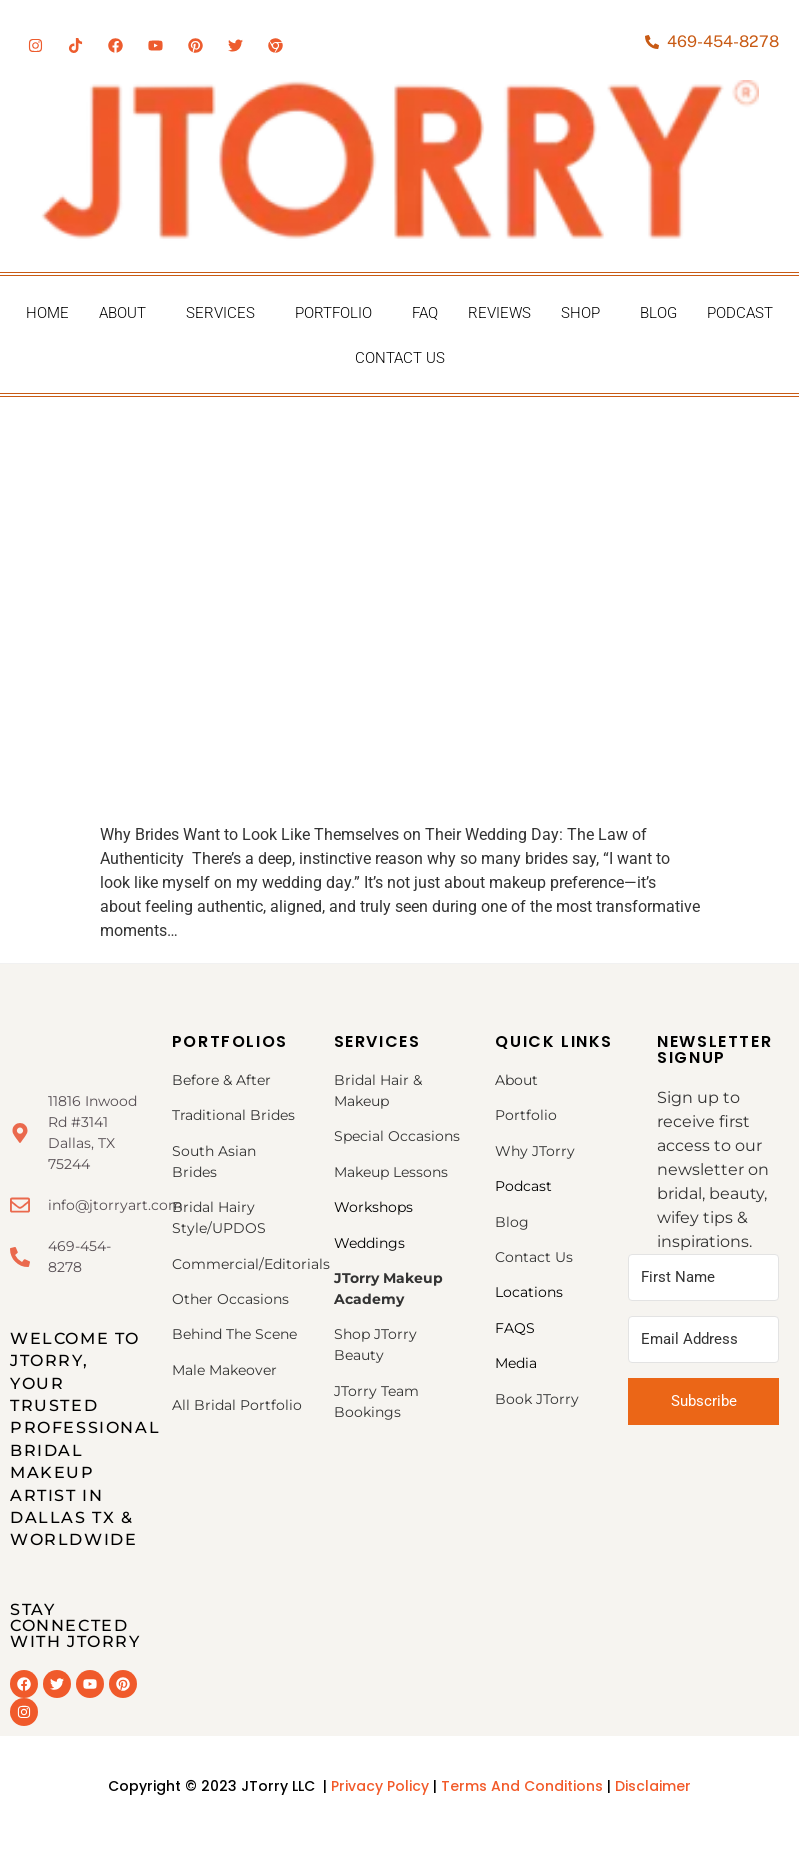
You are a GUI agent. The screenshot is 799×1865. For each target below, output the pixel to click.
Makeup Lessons (391, 1172)
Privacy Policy (380, 1786)
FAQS (515, 1328)
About (122, 313)
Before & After (221, 1080)
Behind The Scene (234, 1334)
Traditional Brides (233, 1115)
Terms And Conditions (524, 1786)
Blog (658, 313)
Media (516, 1363)
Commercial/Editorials (251, 1264)
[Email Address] (703, 1339)
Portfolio (333, 313)
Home (47, 313)
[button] (127, 313)
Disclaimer (653, 1786)
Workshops (373, 1207)
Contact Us (400, 358)
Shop (580, 313)
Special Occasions (397, 1136)
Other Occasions (232, 1299)
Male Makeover (224, 1370)
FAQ (425, 313)
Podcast (740, 313)
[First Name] (703, 1277)
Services (220, 313)
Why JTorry (535, 1151)
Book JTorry (537, 1399)
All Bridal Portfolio (237, 1405)
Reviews (499, 313)
